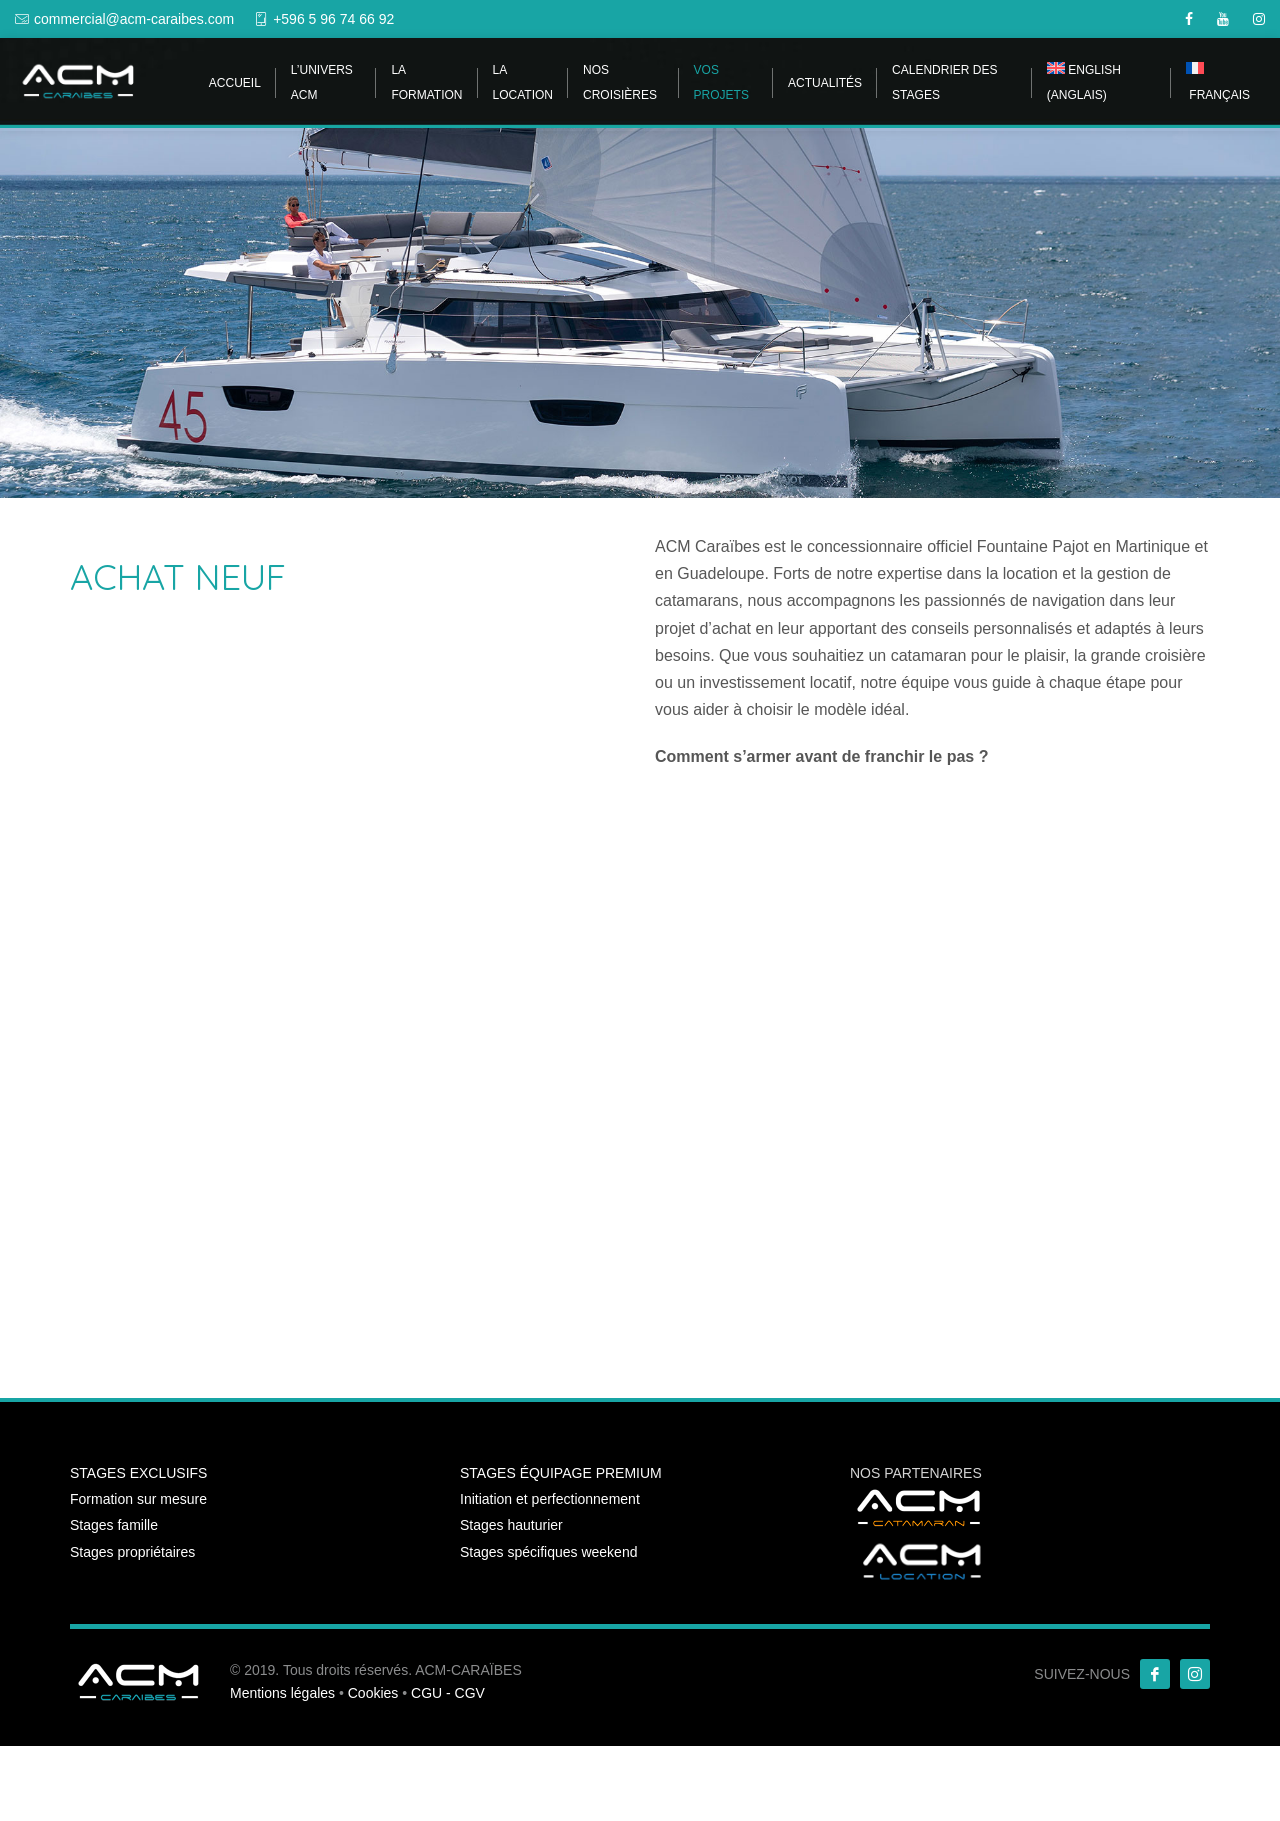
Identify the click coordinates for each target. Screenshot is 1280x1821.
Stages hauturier (511, 1525)
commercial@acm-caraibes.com (134, 19)
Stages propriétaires (132, 1552)
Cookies (373, 1693)
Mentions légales (282, 1693)
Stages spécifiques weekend (548, 1552)
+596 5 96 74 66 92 (333, 19)
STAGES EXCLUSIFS (138, 1473)
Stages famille (114, 1525)
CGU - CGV (448, 1693)
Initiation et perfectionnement (550, 1499)
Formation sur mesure (138, 1499)
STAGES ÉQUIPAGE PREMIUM (561, 1473)
